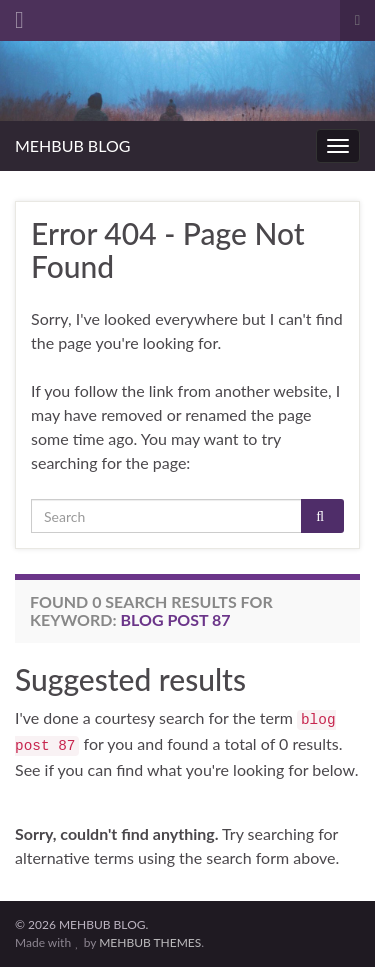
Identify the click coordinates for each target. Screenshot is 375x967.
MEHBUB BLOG (72, 145)
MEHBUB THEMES (150, 942)
